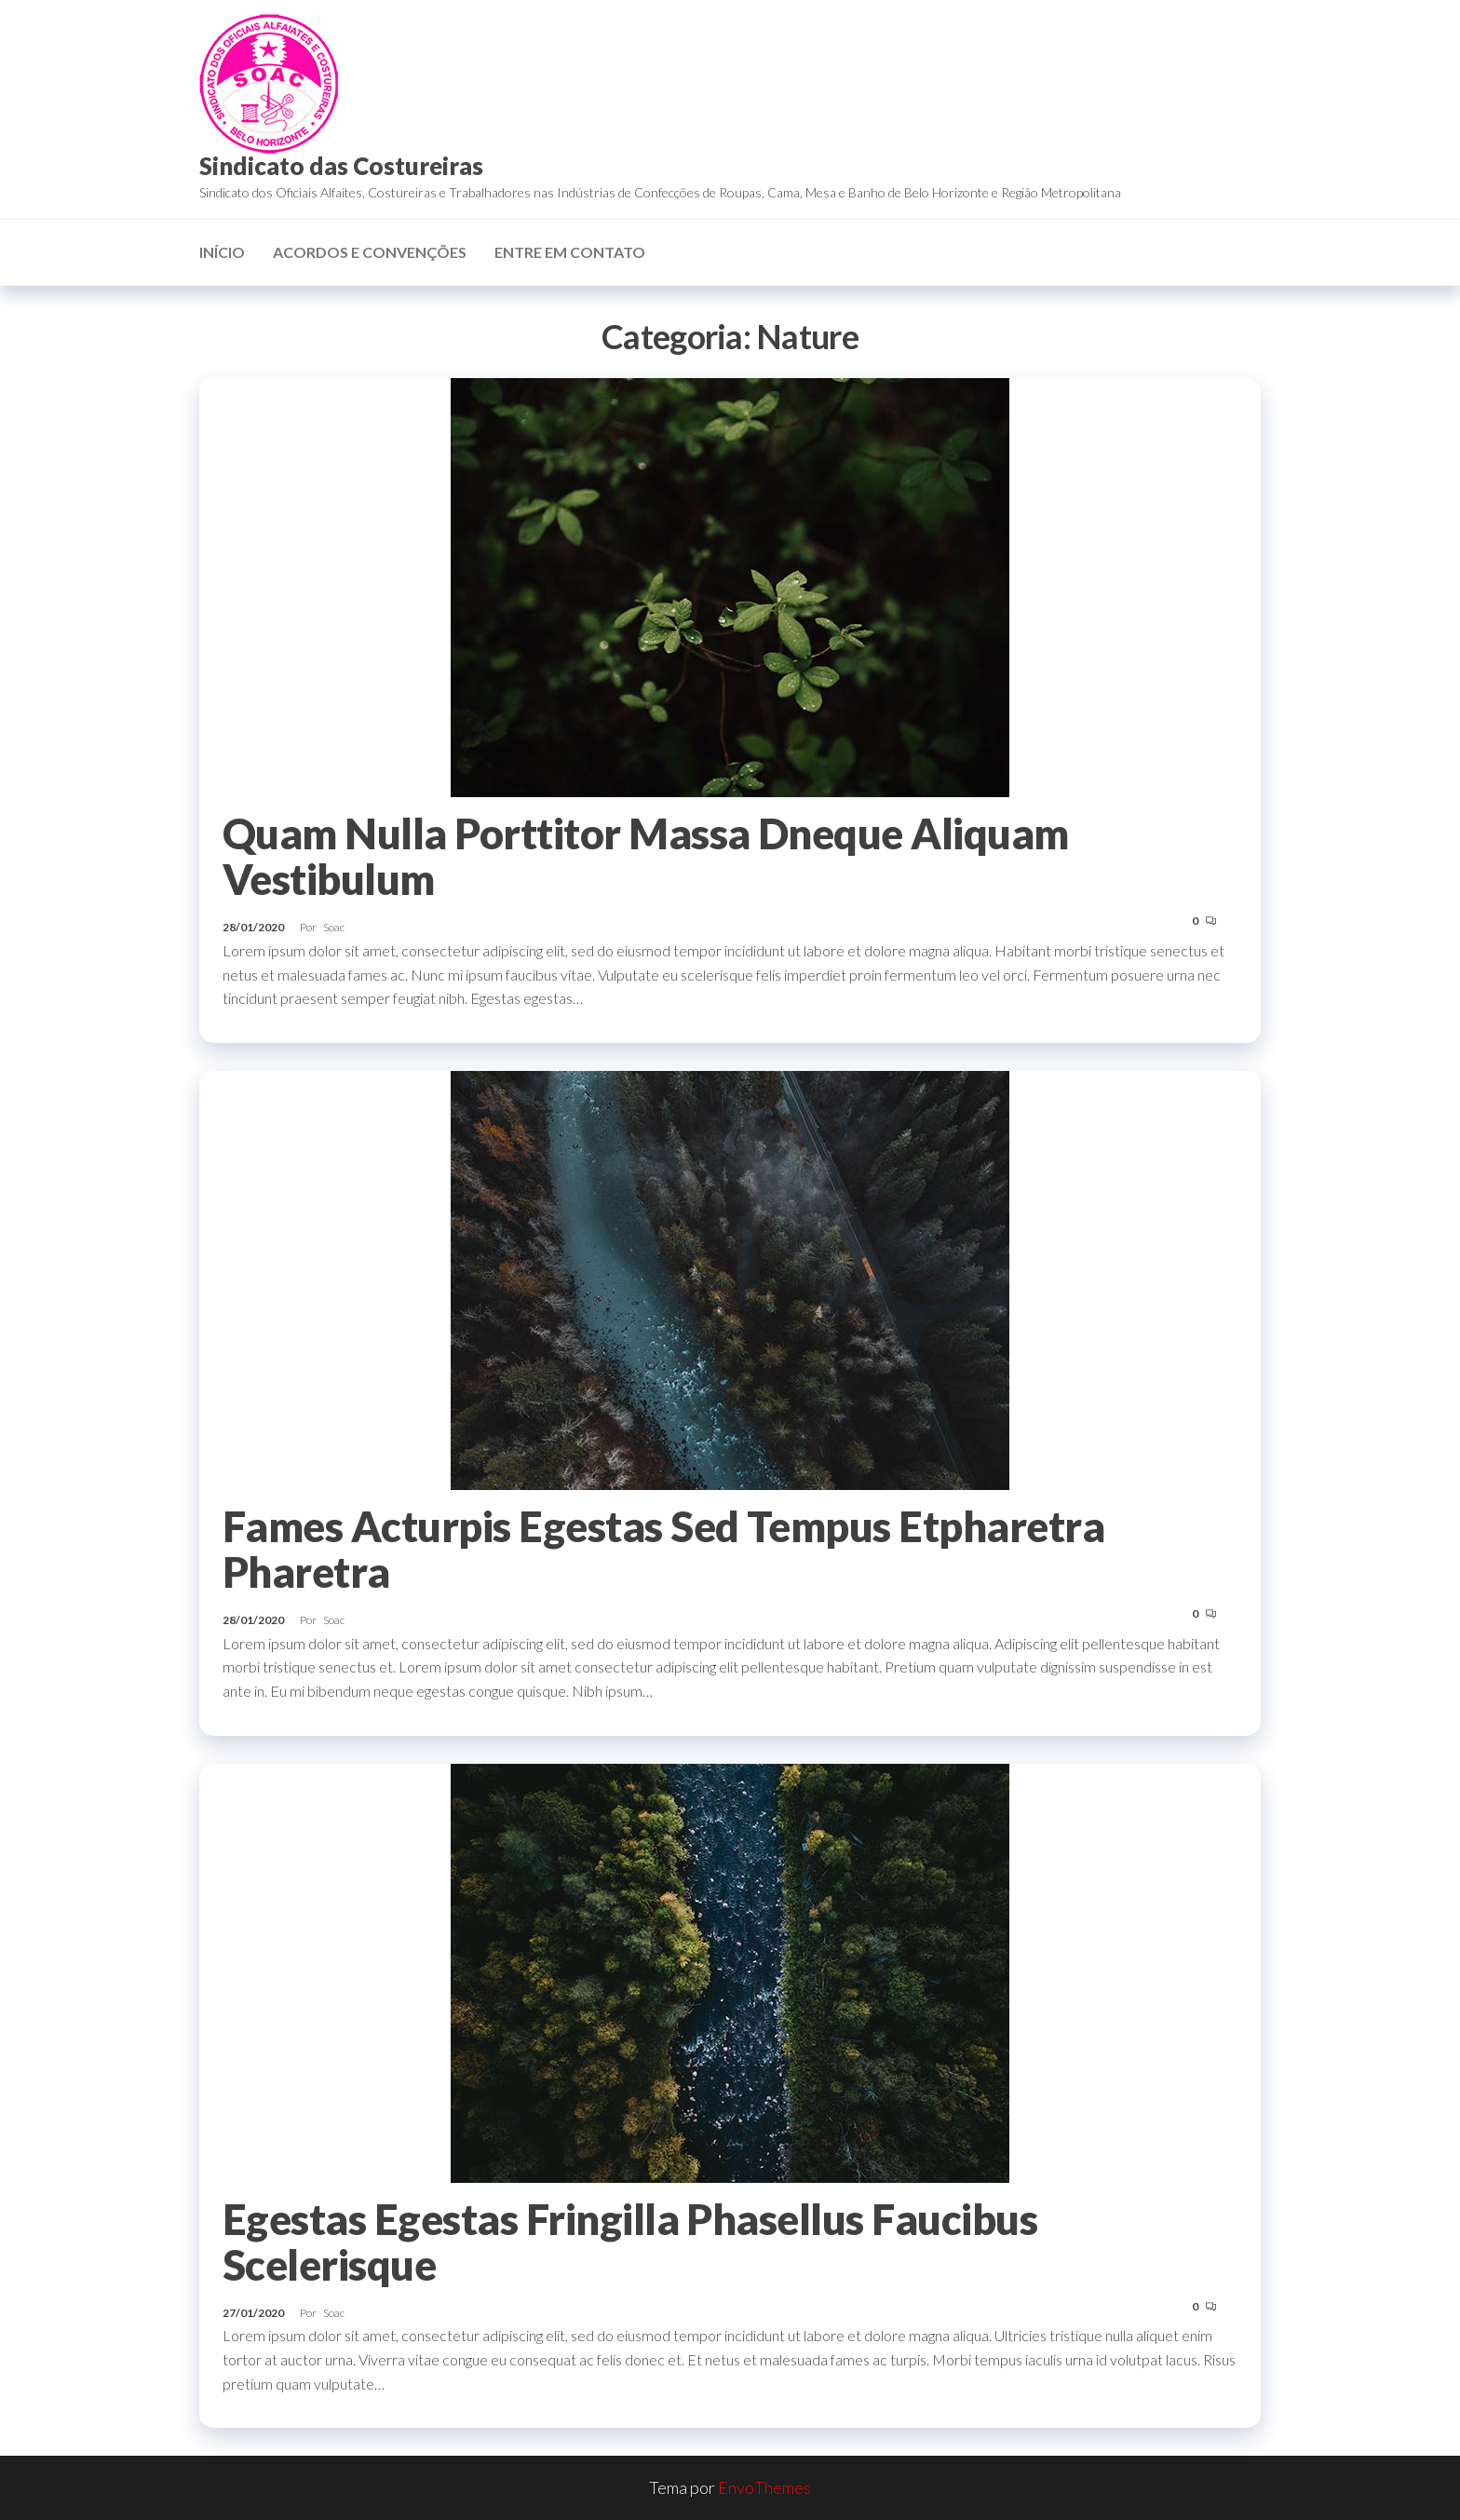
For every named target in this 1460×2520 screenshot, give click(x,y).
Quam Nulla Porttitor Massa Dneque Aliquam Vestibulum (646, 856)
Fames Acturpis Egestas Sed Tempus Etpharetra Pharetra (663, 1549)
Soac (334, 927)
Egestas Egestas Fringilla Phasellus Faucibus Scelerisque (630, 2242)
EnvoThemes (764, 2487)
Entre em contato (569, 252)
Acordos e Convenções (369, 252)
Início (222, 252)
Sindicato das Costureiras (341, 166)
